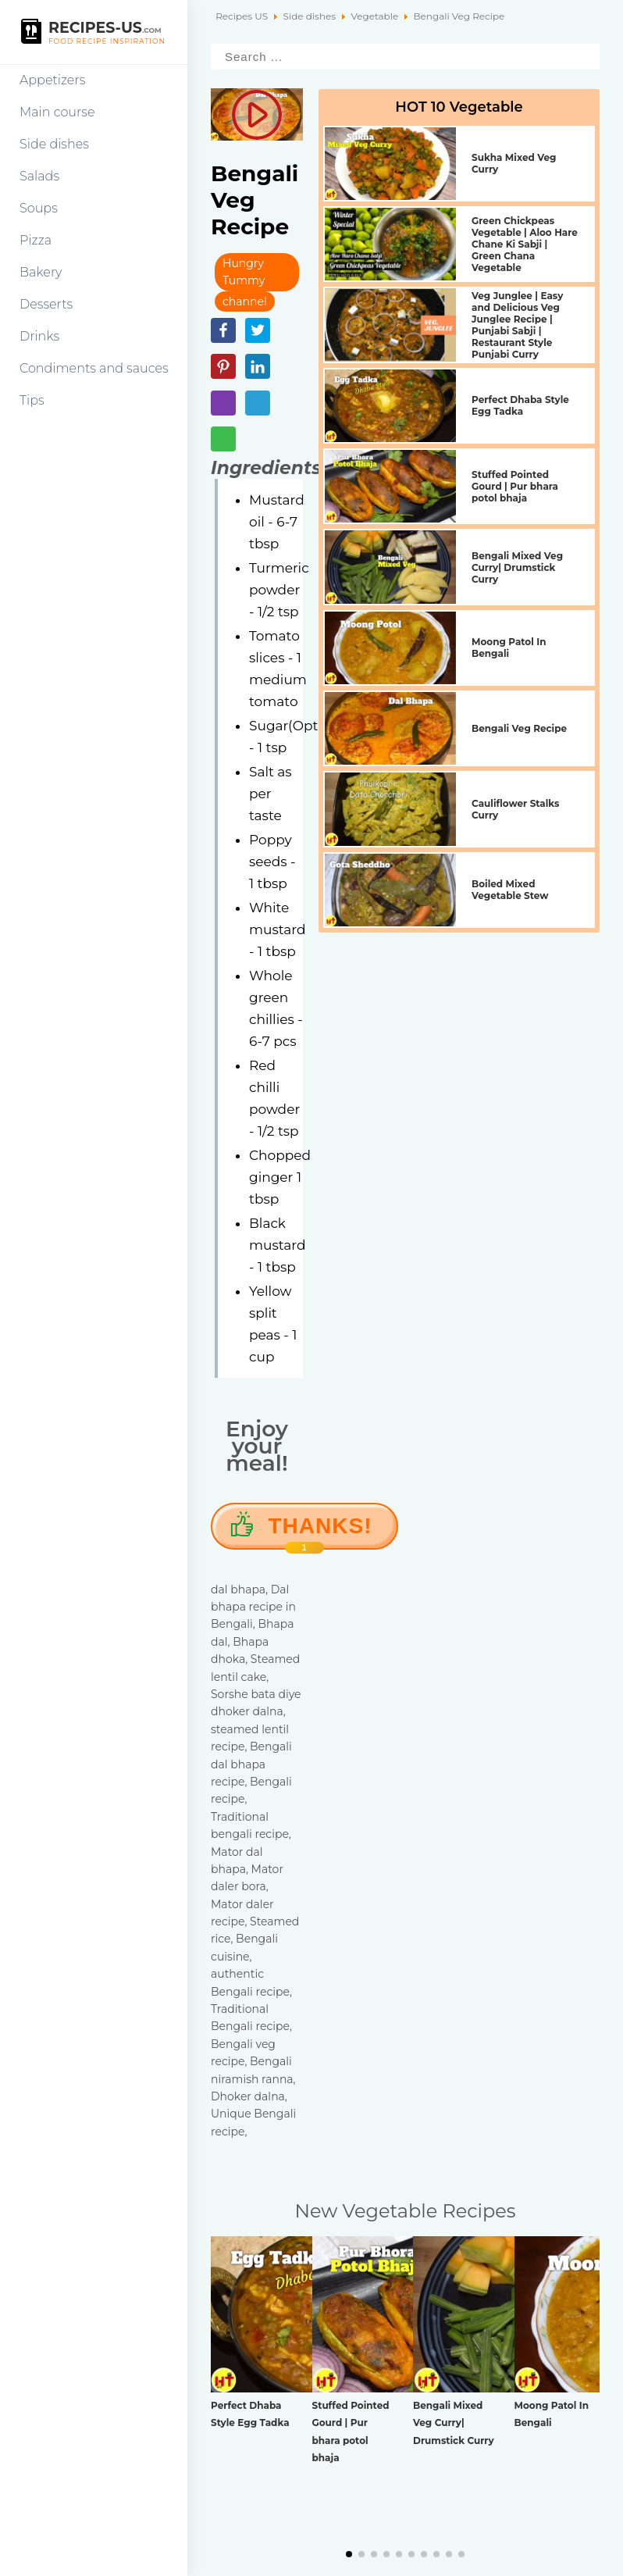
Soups (39, 208)
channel (244, 301)
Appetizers (52, 80)
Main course (57, 112)
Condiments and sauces (94, 368)
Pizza (36, 240)
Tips (32, 400)
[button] (349, 2554)
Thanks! (320, 1532)
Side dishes (54, 144)
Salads (39, 176)
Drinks (39, 336)
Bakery (41, 272)
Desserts (46, 304)
